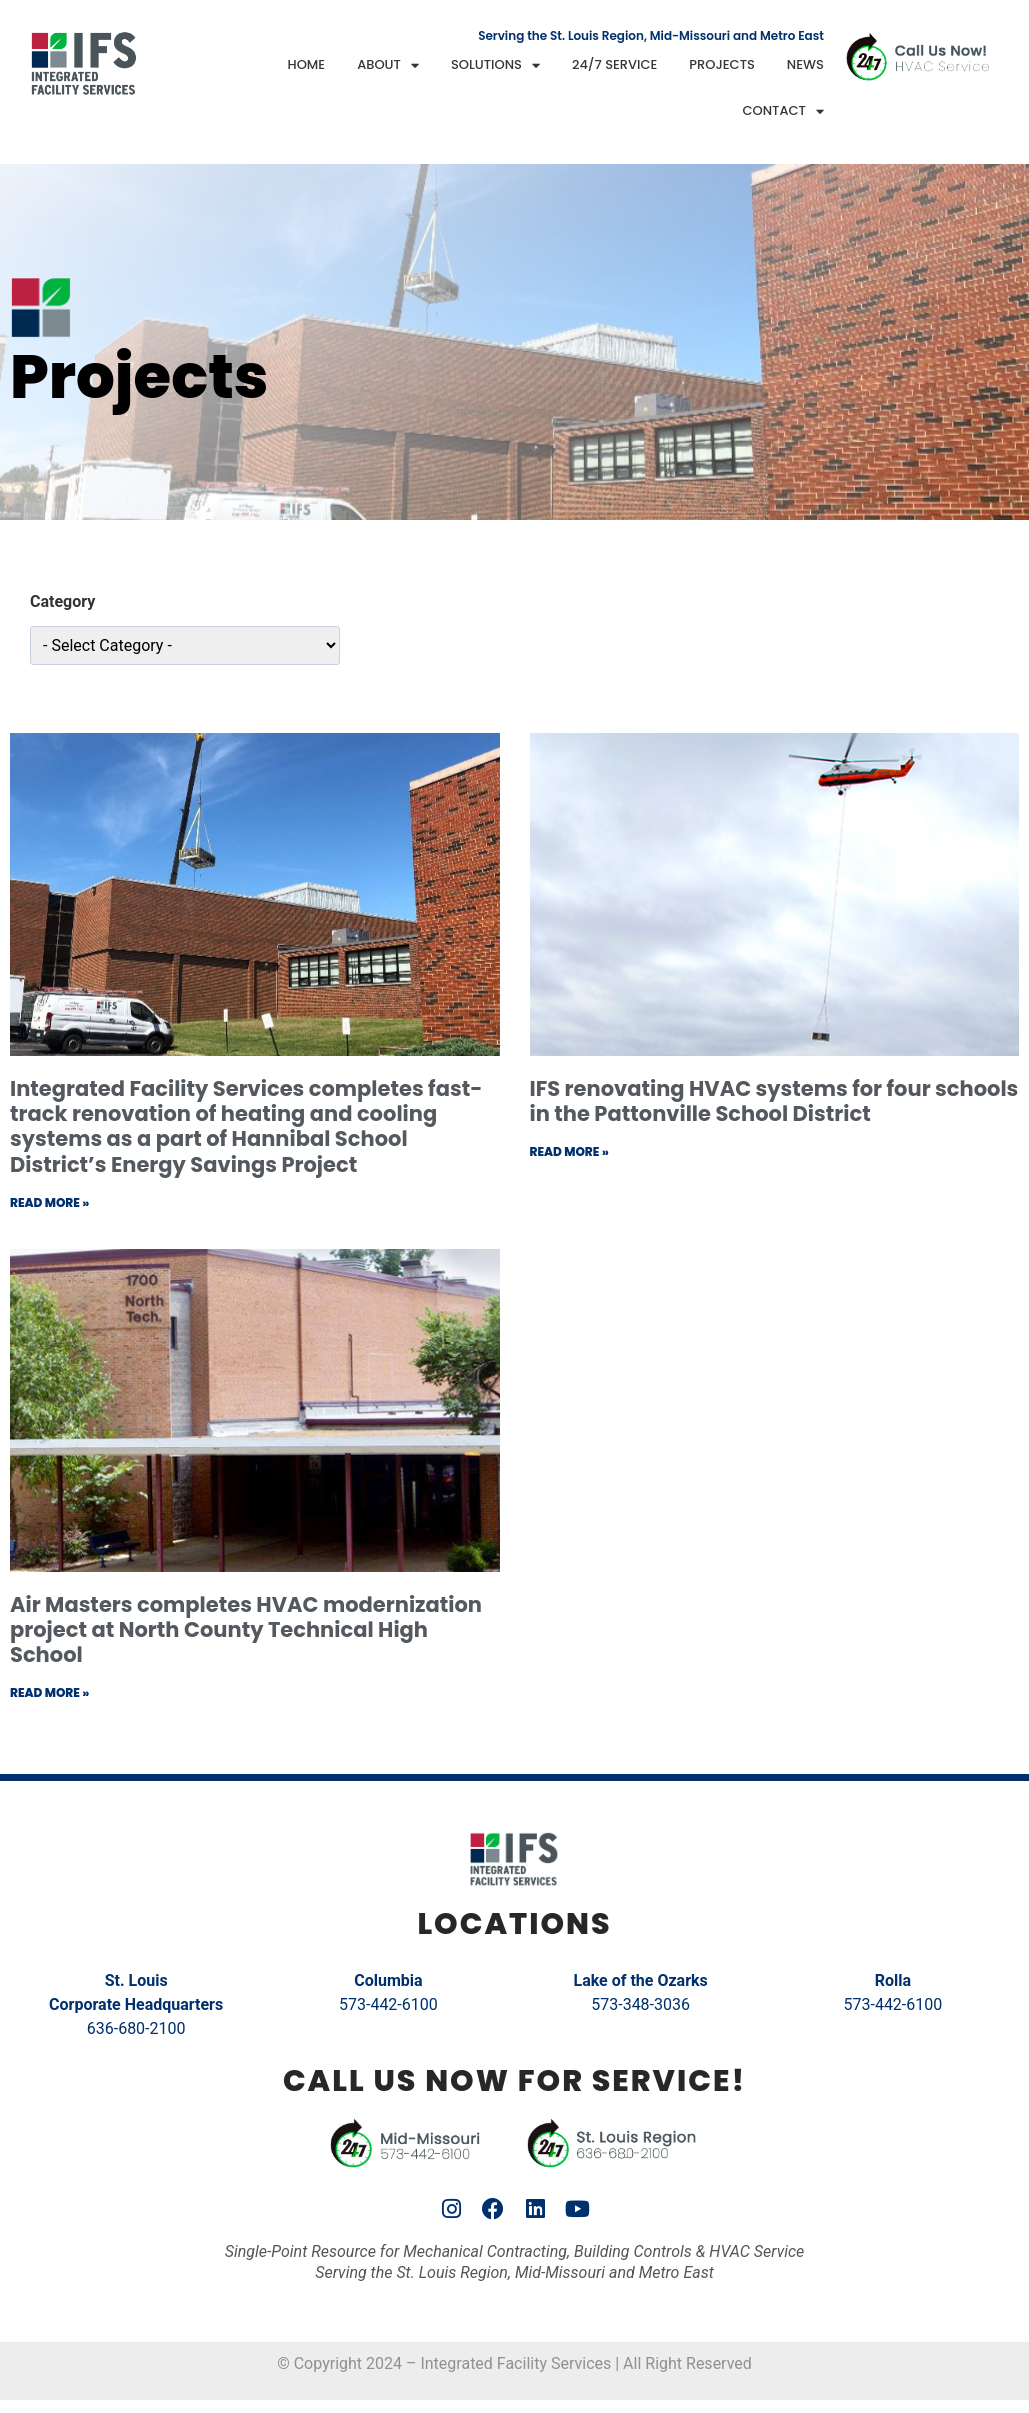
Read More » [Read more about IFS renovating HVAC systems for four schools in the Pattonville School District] (569, 1151)
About (388, 65)
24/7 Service (614, 64)
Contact (783, 111)
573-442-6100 (388, 2004)
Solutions (495, 65)
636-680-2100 (136, 2028)
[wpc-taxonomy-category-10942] (185, 645)
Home (307, 64)
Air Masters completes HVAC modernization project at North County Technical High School (246, 1629)
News (805, 64)
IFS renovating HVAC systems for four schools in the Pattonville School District (774, 1101)
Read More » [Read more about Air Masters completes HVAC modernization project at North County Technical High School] (49, 1692)
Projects (722, 64)
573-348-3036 (640, 2004)
